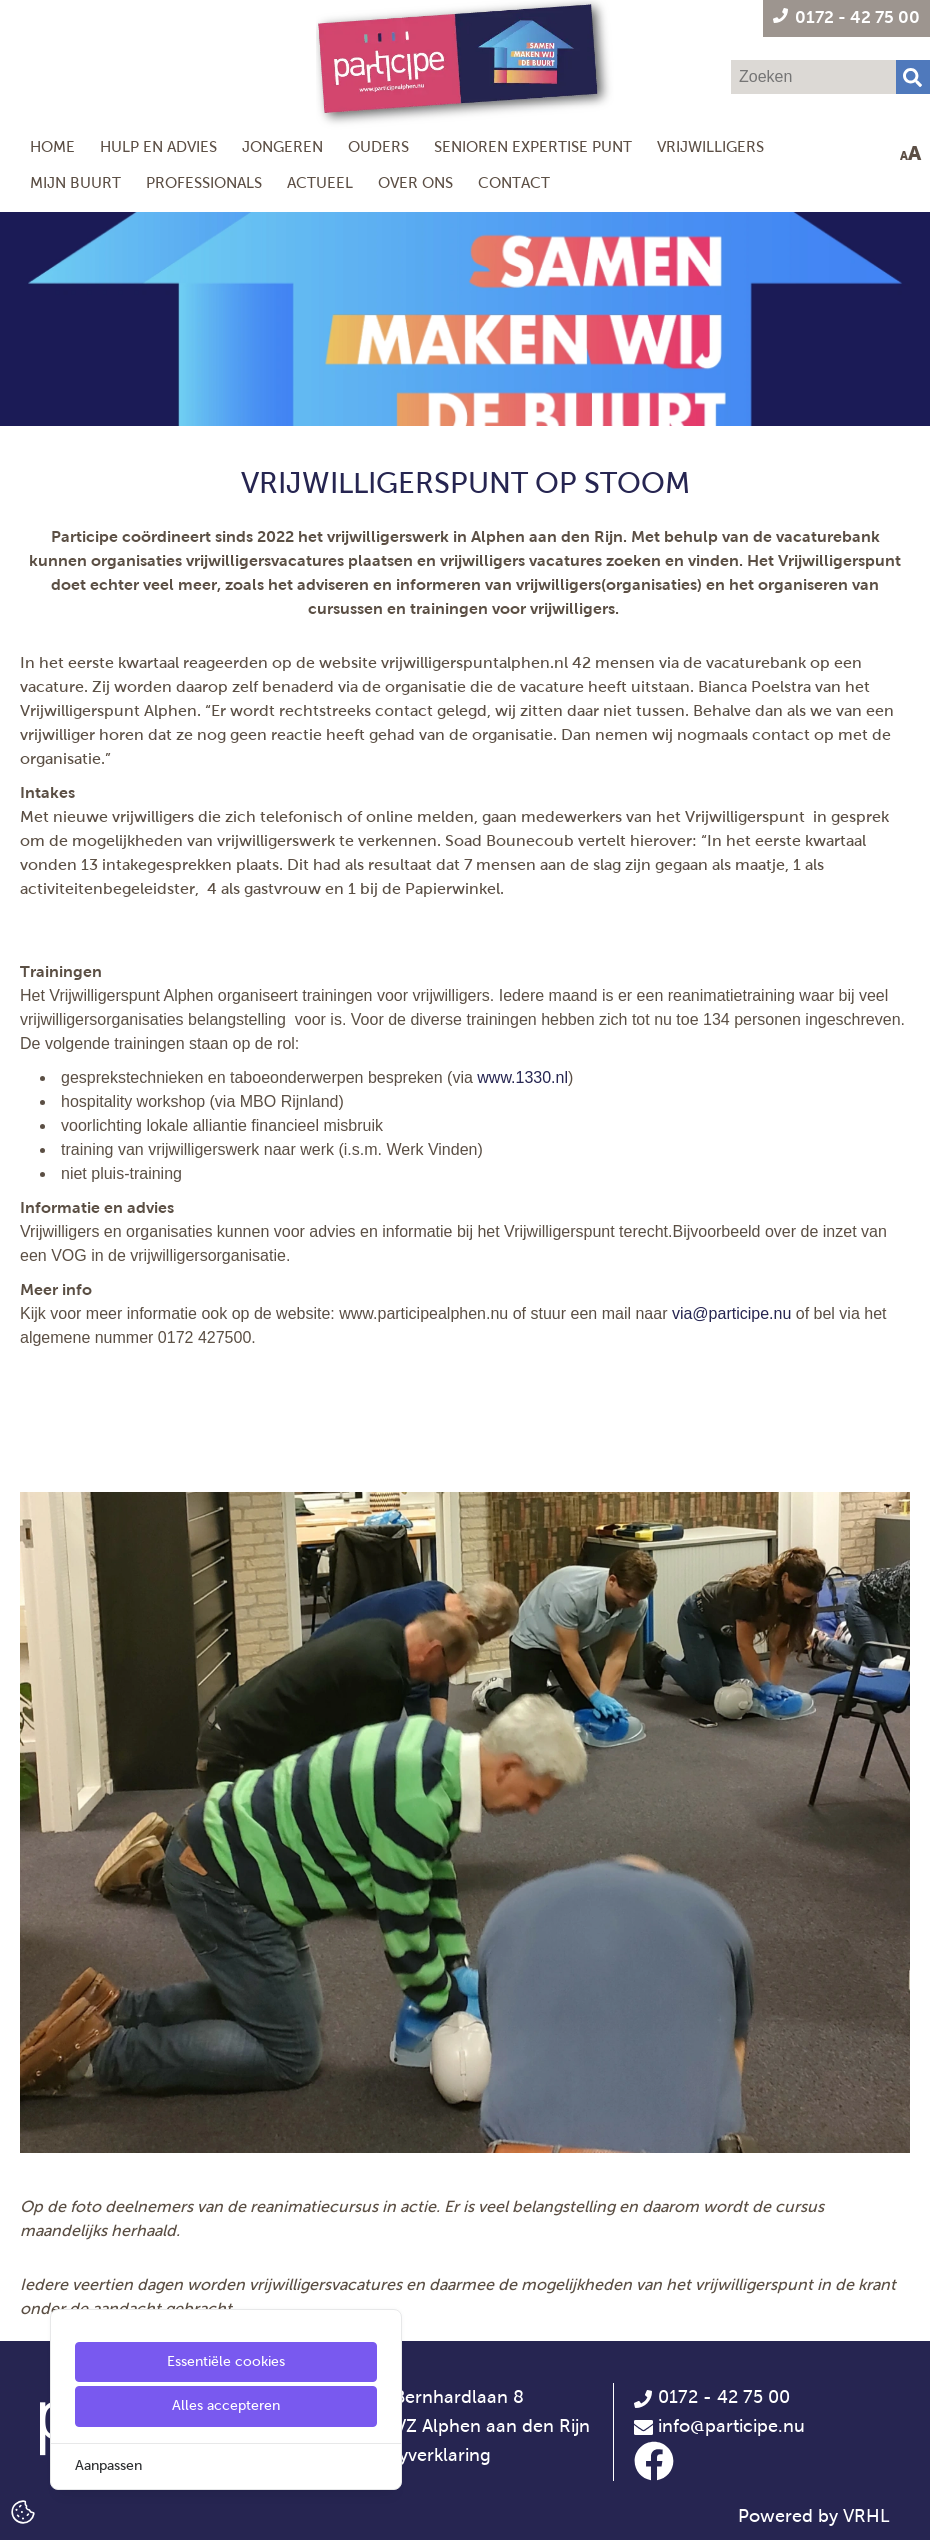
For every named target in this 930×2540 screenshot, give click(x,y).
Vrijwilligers (710, 146)
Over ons (415, 182)
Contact (514, 182)
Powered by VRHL (814, 2516)
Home (52, 146)
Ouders (378, 146)
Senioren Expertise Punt (533, 146)
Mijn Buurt (75, 182)
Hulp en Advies (158, 146)
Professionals (204, 182)
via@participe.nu (731, 1313)
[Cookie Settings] (23, 2510)
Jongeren (282, 146)
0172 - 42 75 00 (711, 2397)
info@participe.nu (731, 2426)
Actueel (320, 182)
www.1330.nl (522, 1077)
